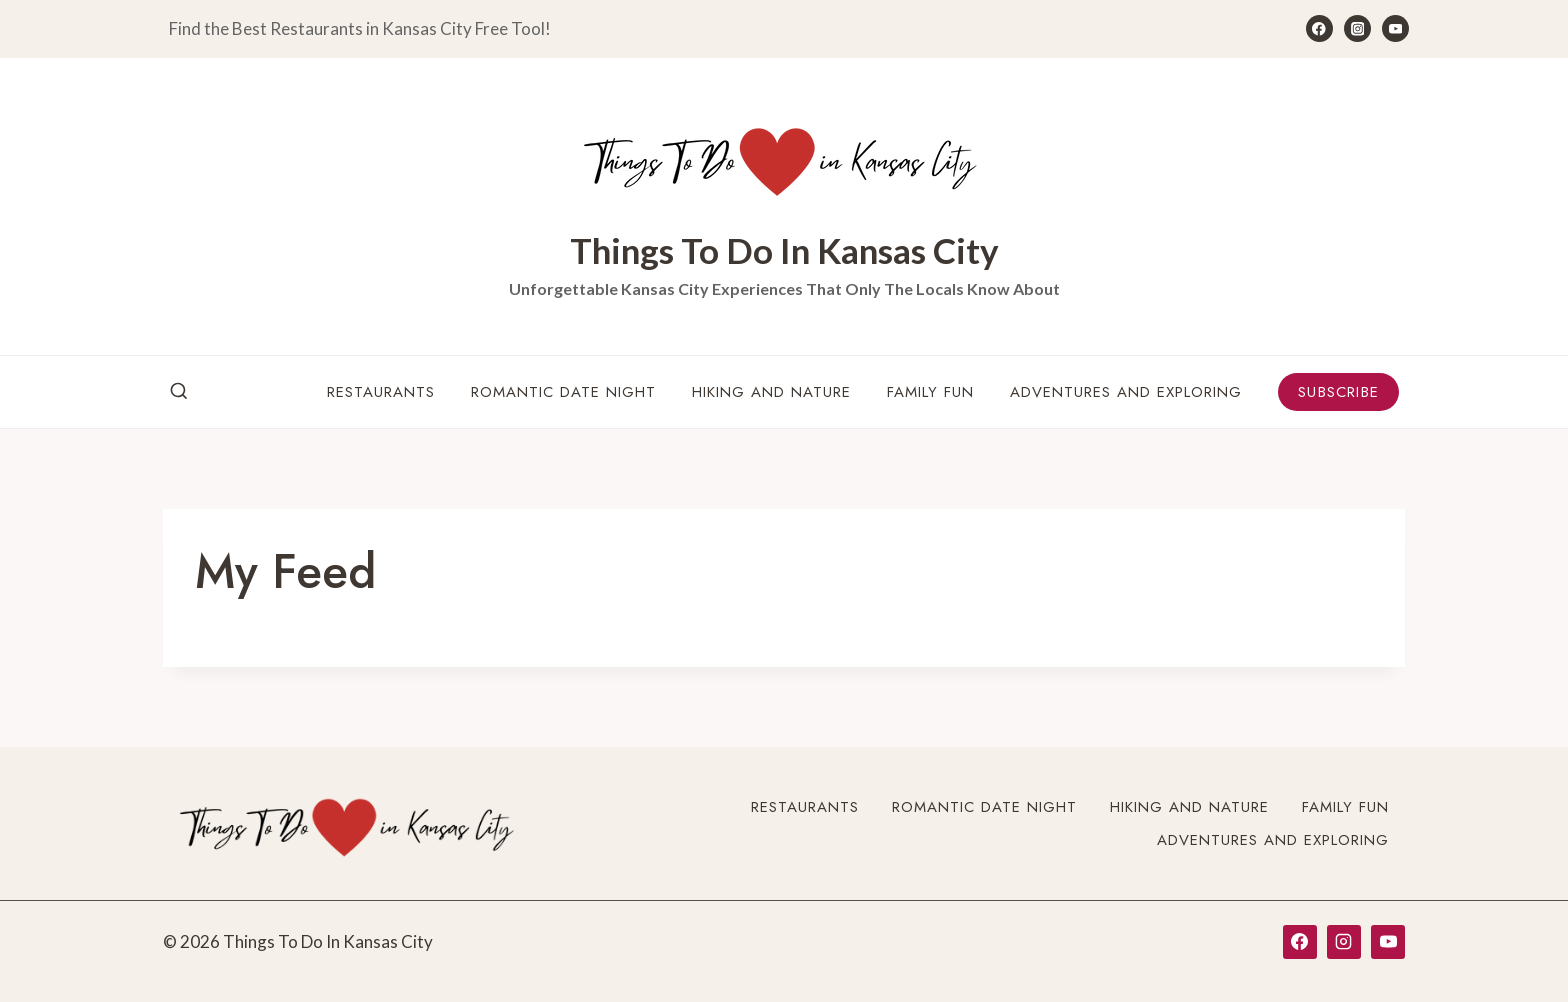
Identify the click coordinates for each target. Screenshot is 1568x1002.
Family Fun (930, 392)
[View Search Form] (179, 392)
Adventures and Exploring (1126, 392)
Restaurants (381, 392)
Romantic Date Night (563, 392)
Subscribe (1338, 392)
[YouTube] (1395, 28)
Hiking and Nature (771, 392)
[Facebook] (1319, 28)
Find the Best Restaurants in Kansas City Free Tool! (360, 28)
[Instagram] (1357, 28)
